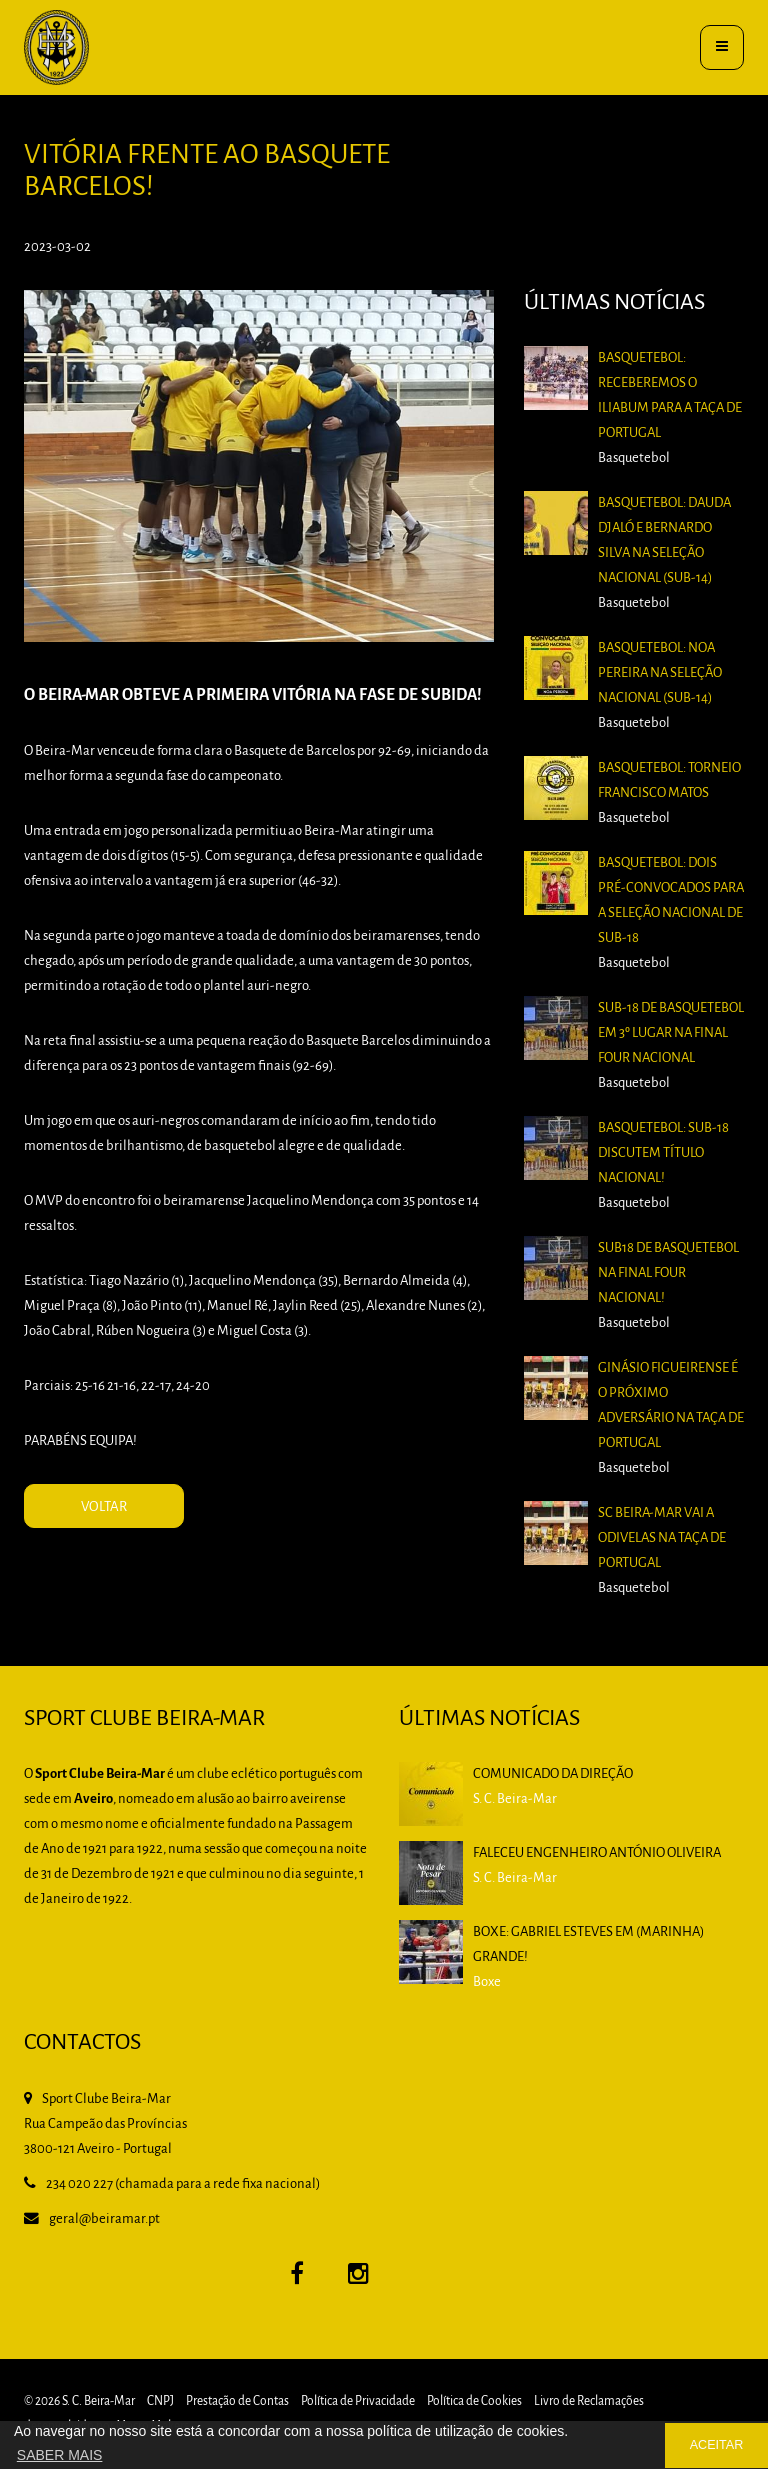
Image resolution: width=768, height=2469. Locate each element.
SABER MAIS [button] (60, 2455)
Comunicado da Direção (553, 1774)
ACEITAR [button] (717, 2445)
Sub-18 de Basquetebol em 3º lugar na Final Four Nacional (671, 1033)
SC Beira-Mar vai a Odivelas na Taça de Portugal (662, 1538)
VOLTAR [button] (104, 1507)
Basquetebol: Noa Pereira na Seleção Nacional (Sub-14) (660, 673)
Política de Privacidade (358, 2401)
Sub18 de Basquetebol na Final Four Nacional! (668, 1273)
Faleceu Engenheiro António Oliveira (597, 1853)
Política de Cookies (474, 2401)
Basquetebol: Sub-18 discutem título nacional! (663, 1153)
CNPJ (160, 2401)
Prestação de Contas (237, 2401)
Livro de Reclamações (589, 2401)
